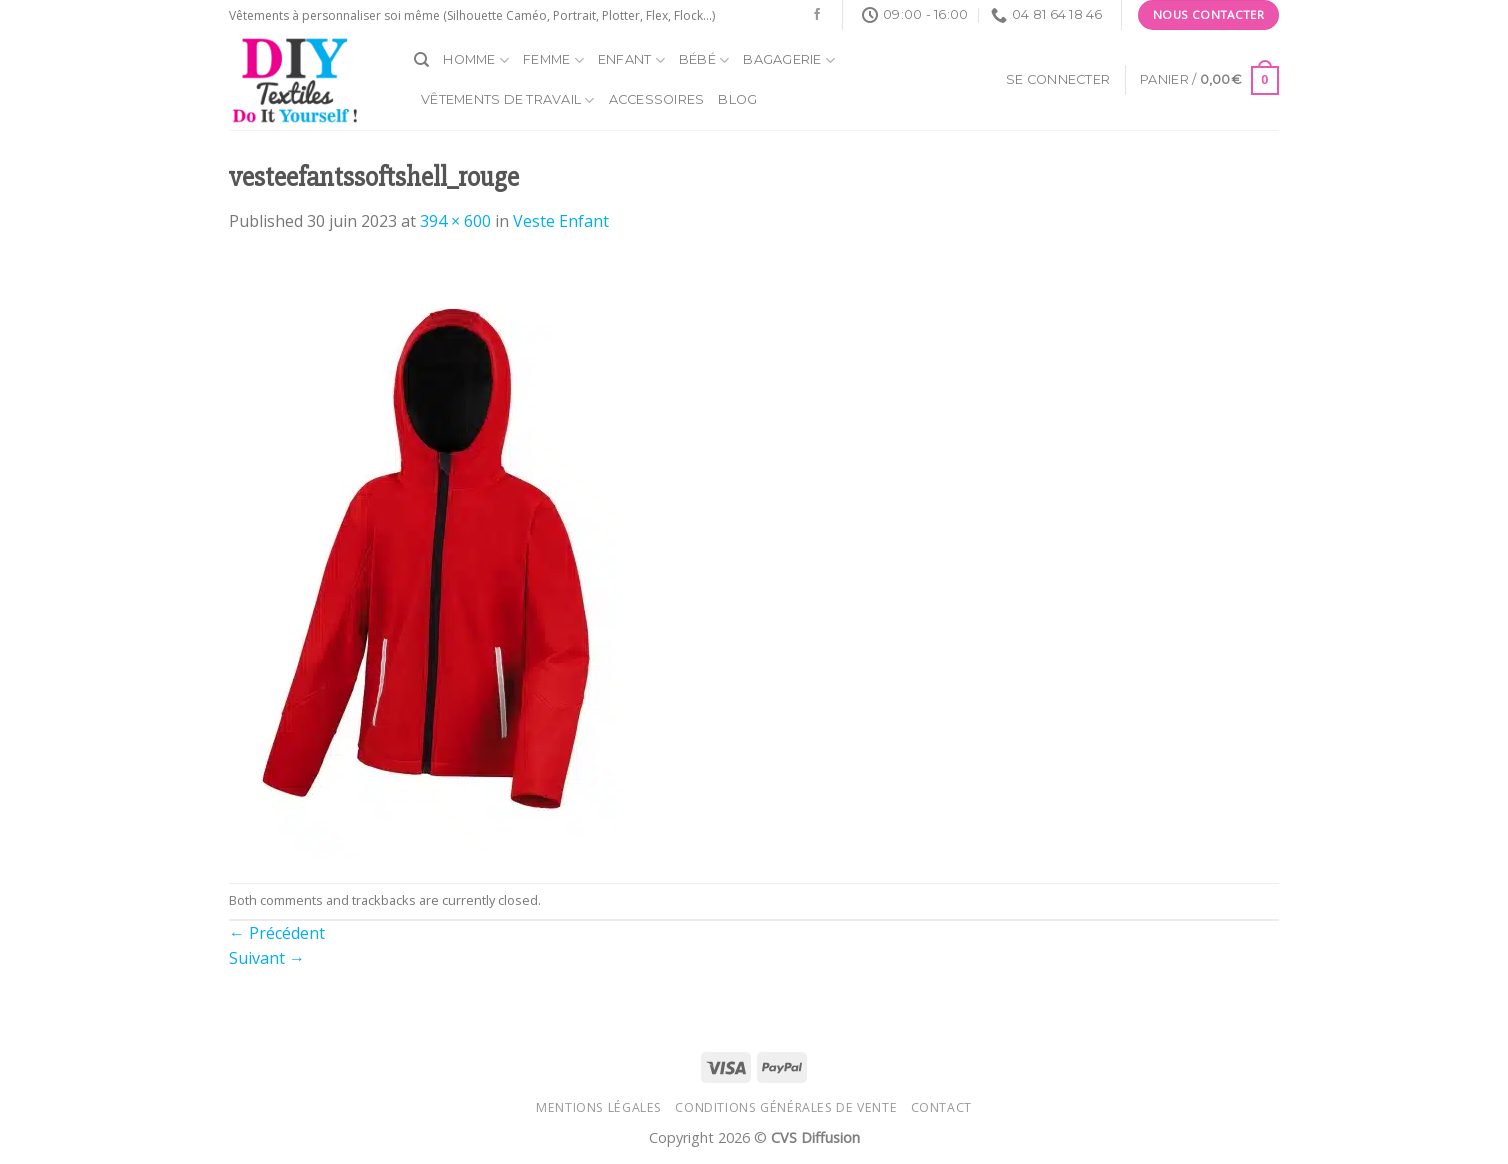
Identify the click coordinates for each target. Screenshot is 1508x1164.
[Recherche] (421, 60)
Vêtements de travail (508, 100)
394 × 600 (455, 221)
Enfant (631, 60)
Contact (941, 1107)
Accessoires (657, 99)
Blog (737, 99)
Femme (553, 60)
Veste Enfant (561, 221)
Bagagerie (789, 60)
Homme (476, 60)
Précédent (277, 933)
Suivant (267, 958)
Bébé (704, 60)
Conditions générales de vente (786, 1107)
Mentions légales (599, 1107)
